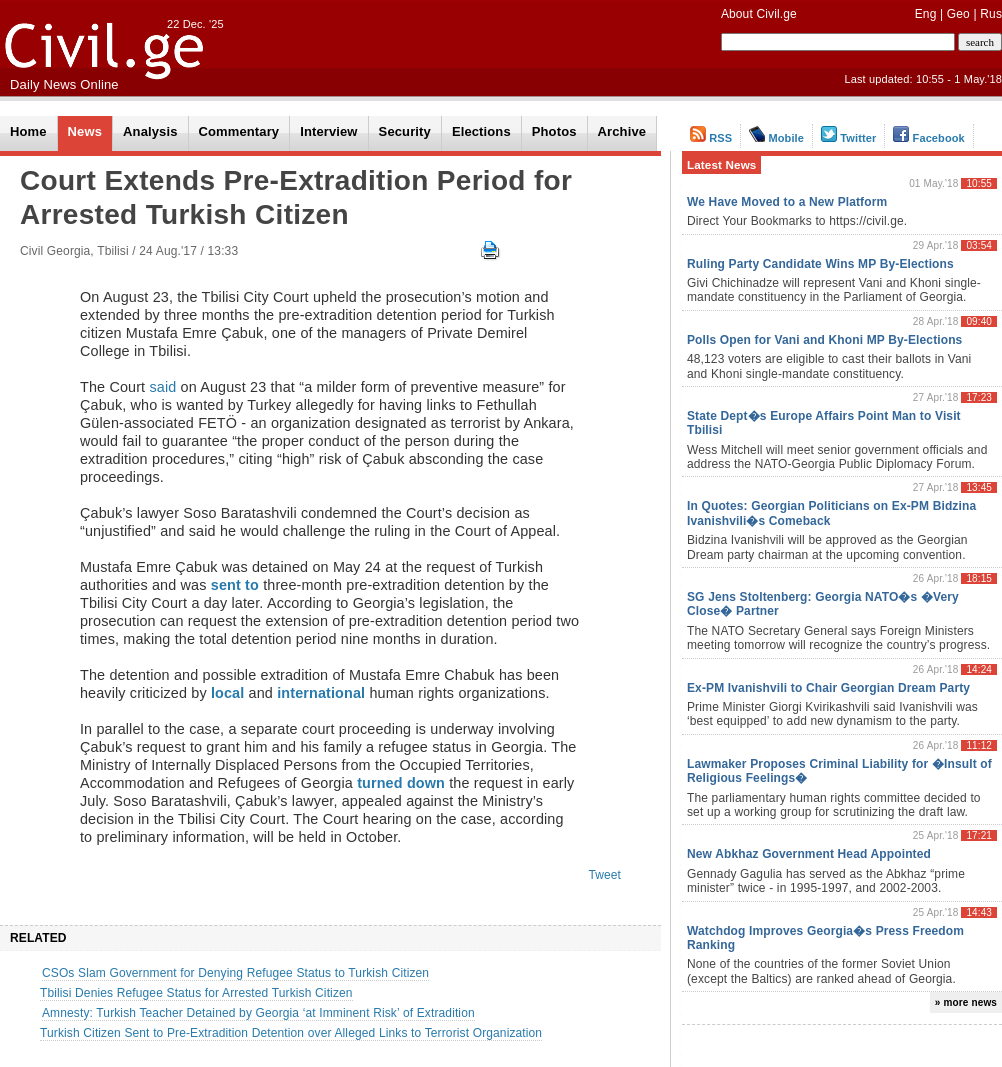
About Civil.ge (759, 14)
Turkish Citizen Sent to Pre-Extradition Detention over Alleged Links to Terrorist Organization (291, 1033)
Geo (958, 14)
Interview (328, 131)
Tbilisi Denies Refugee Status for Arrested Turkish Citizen (196, 993)
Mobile (776, 138)
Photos (554, 131)
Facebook (929, 138)
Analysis (150, 131)
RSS (711, 138)
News (85, 131)
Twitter (848, 138)
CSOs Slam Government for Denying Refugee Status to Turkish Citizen (235, 973)
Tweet (604, 875)
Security (405, 131)
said (162, 387)
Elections (481, 131)
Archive (622, 131)
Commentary (239, 131)
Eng (926, 14)
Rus (991, 14)
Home (28, 131)
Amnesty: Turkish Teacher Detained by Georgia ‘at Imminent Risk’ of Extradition (258, 1013)
